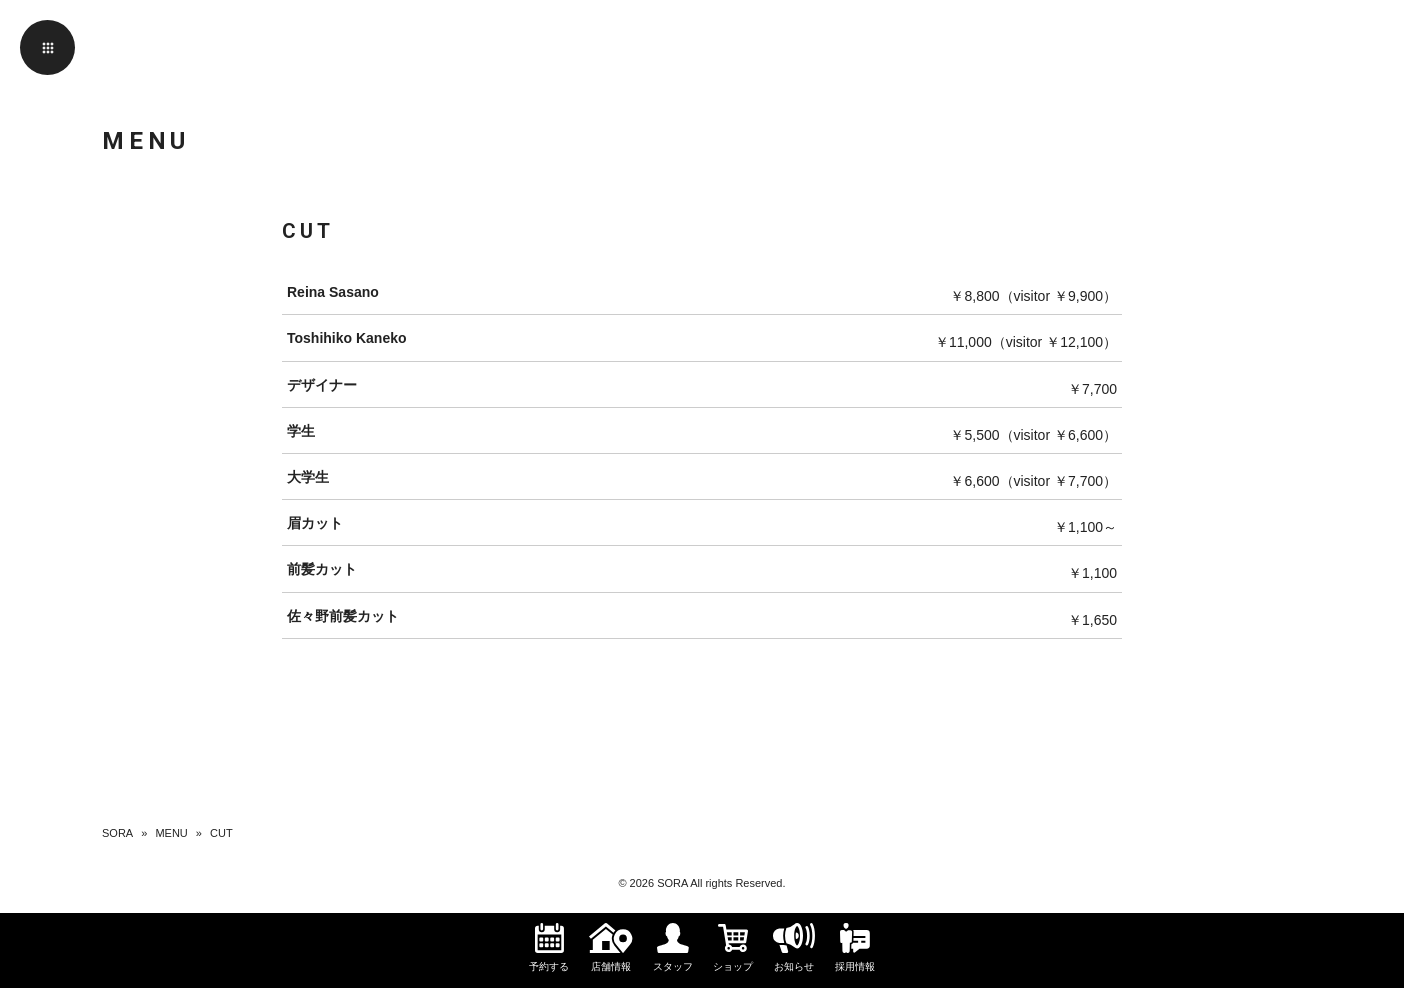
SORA (117, 833)
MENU (171, 833)
